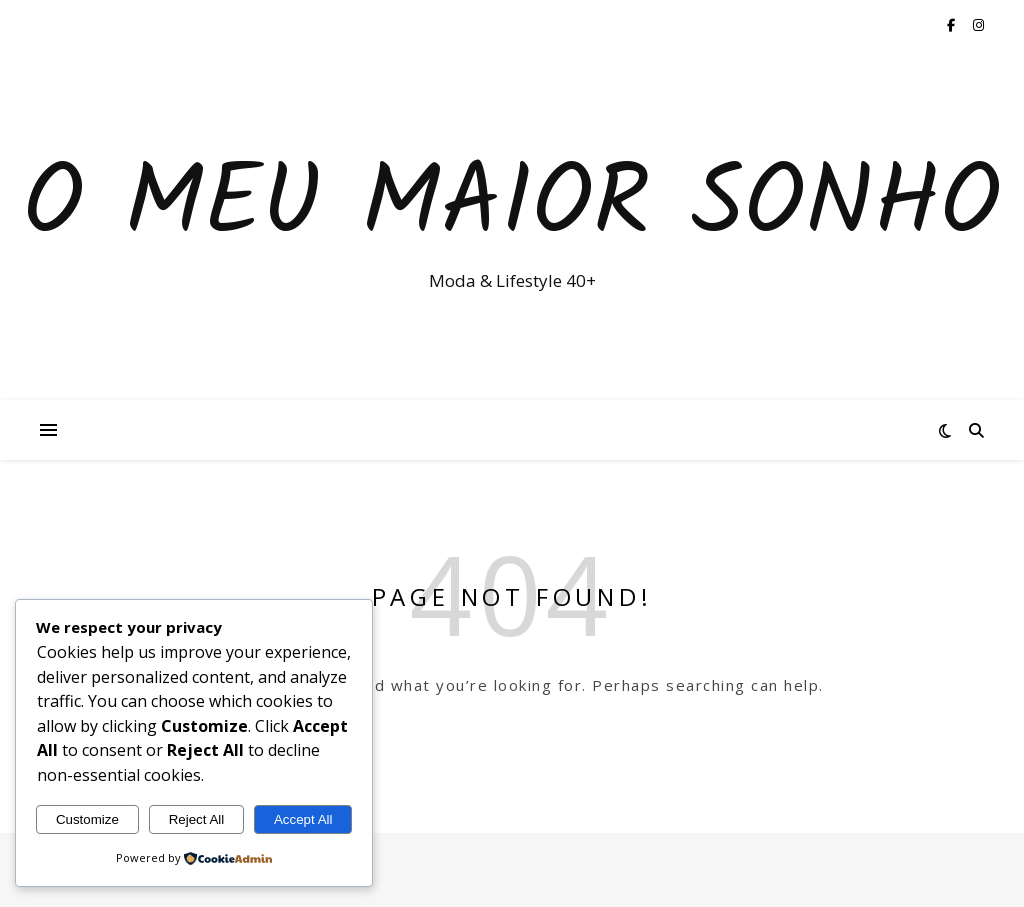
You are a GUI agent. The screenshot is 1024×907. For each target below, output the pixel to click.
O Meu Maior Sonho (512, 207)
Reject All (197, 819)
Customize (87, 819)
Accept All (303, 819)
